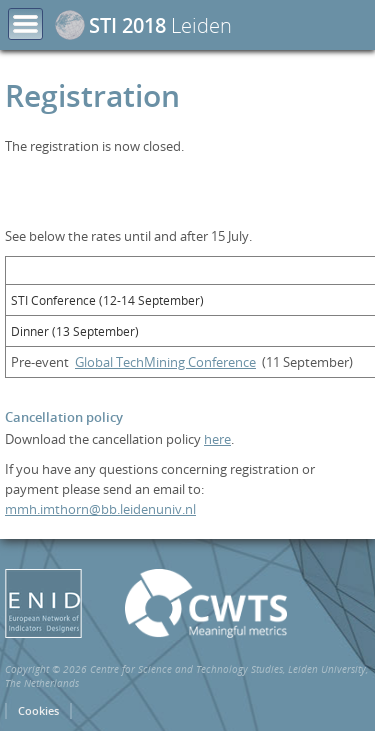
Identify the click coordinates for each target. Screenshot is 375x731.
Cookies (38, 710)
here (217, 439)
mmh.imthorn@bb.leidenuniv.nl (100, 509)
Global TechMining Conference (165, 362)
